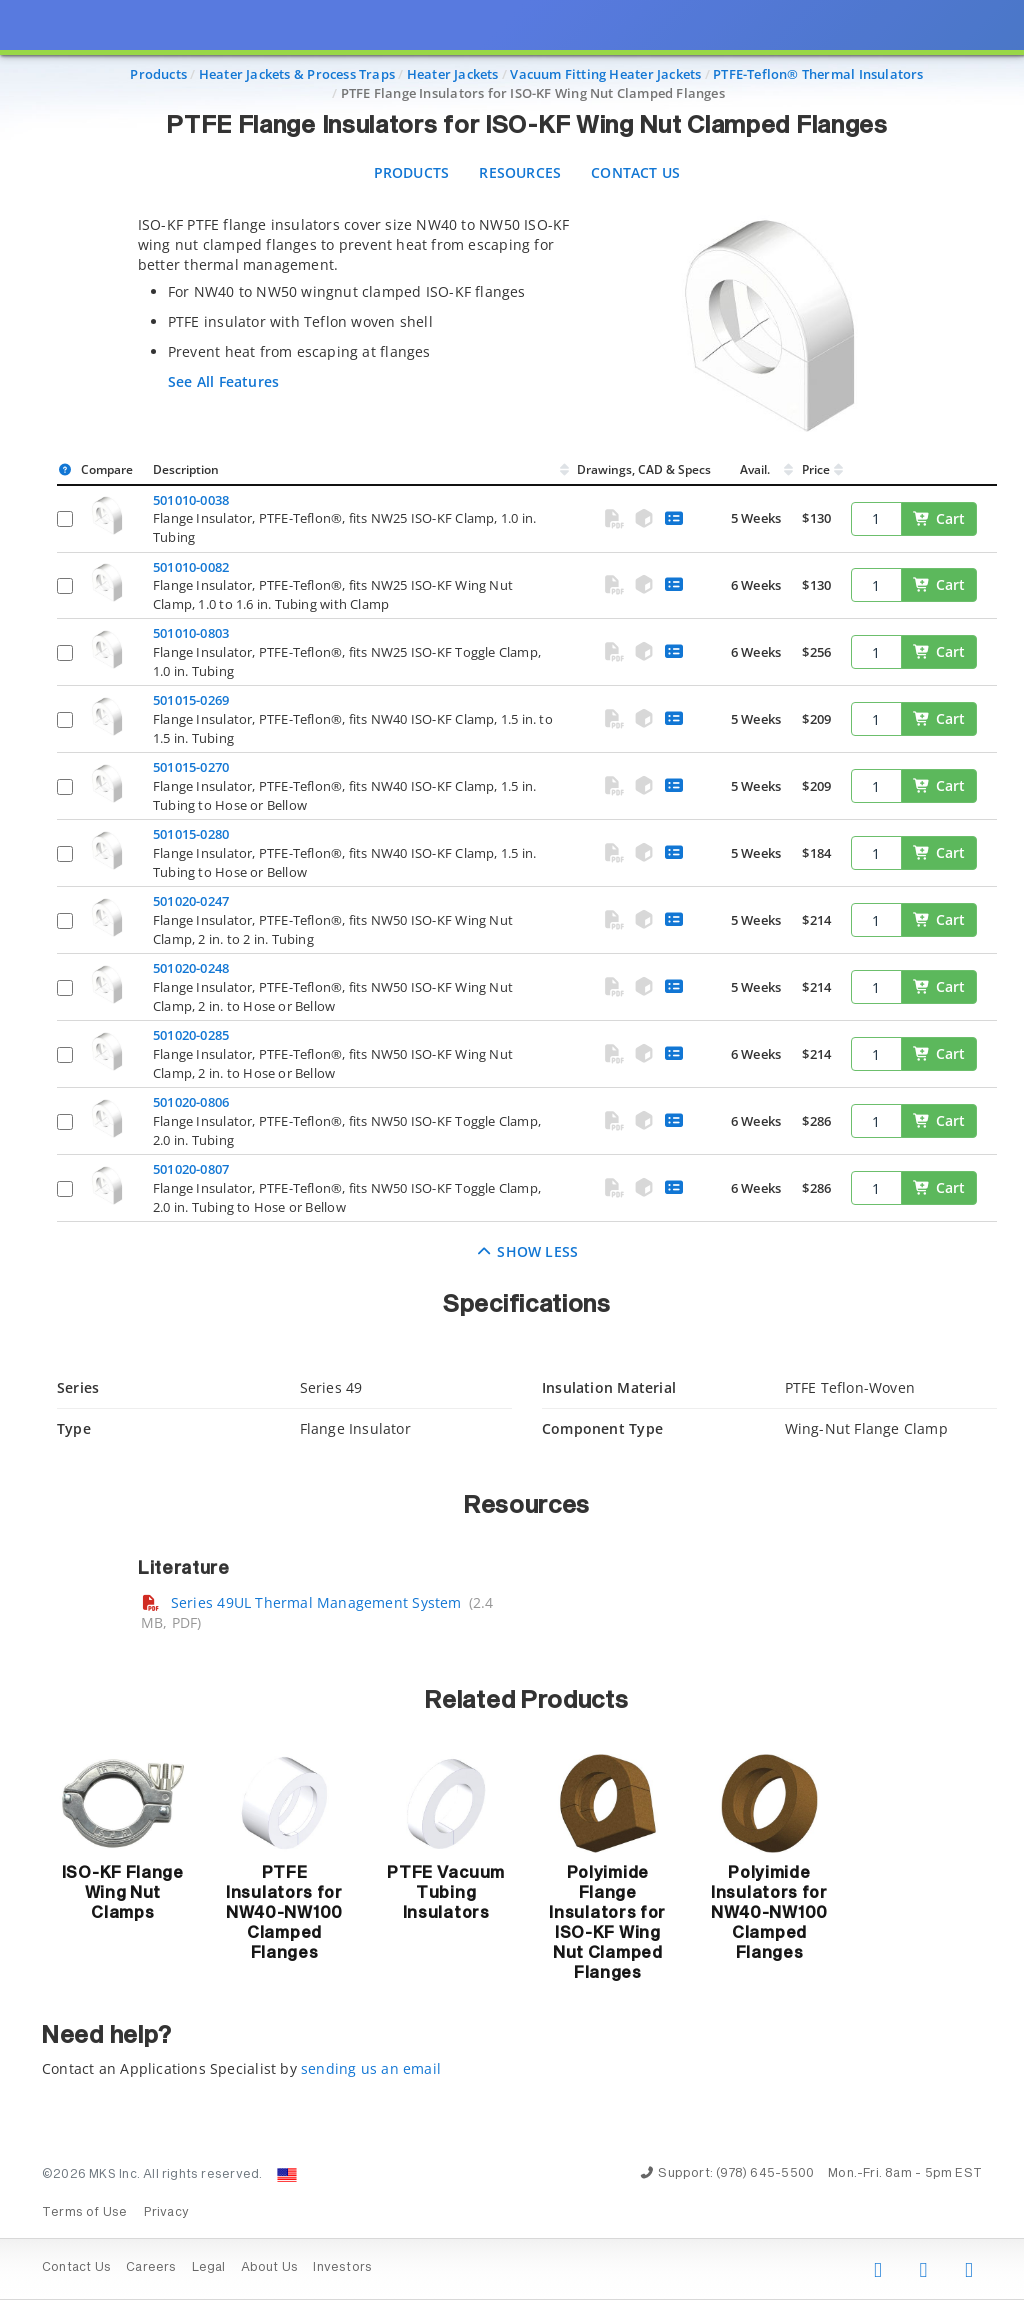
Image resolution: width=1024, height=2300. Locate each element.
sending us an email (371, 2068)
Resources (520, 172)
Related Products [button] (526, 1701)
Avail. (756, 469)
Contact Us (635, 172)
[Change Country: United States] (287, 2175)
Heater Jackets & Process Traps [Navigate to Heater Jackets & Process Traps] (297, 74)
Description (186, 469)
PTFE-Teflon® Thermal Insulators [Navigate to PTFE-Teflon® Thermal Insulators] (818, 74)
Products (412, 172)
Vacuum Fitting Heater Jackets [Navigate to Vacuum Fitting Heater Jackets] (605, 74)
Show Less (527, 1251)
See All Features (223, 381)
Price (816, 469)
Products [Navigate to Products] (158, 74)
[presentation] (512, 1150)
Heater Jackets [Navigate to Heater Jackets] (453, 74)
